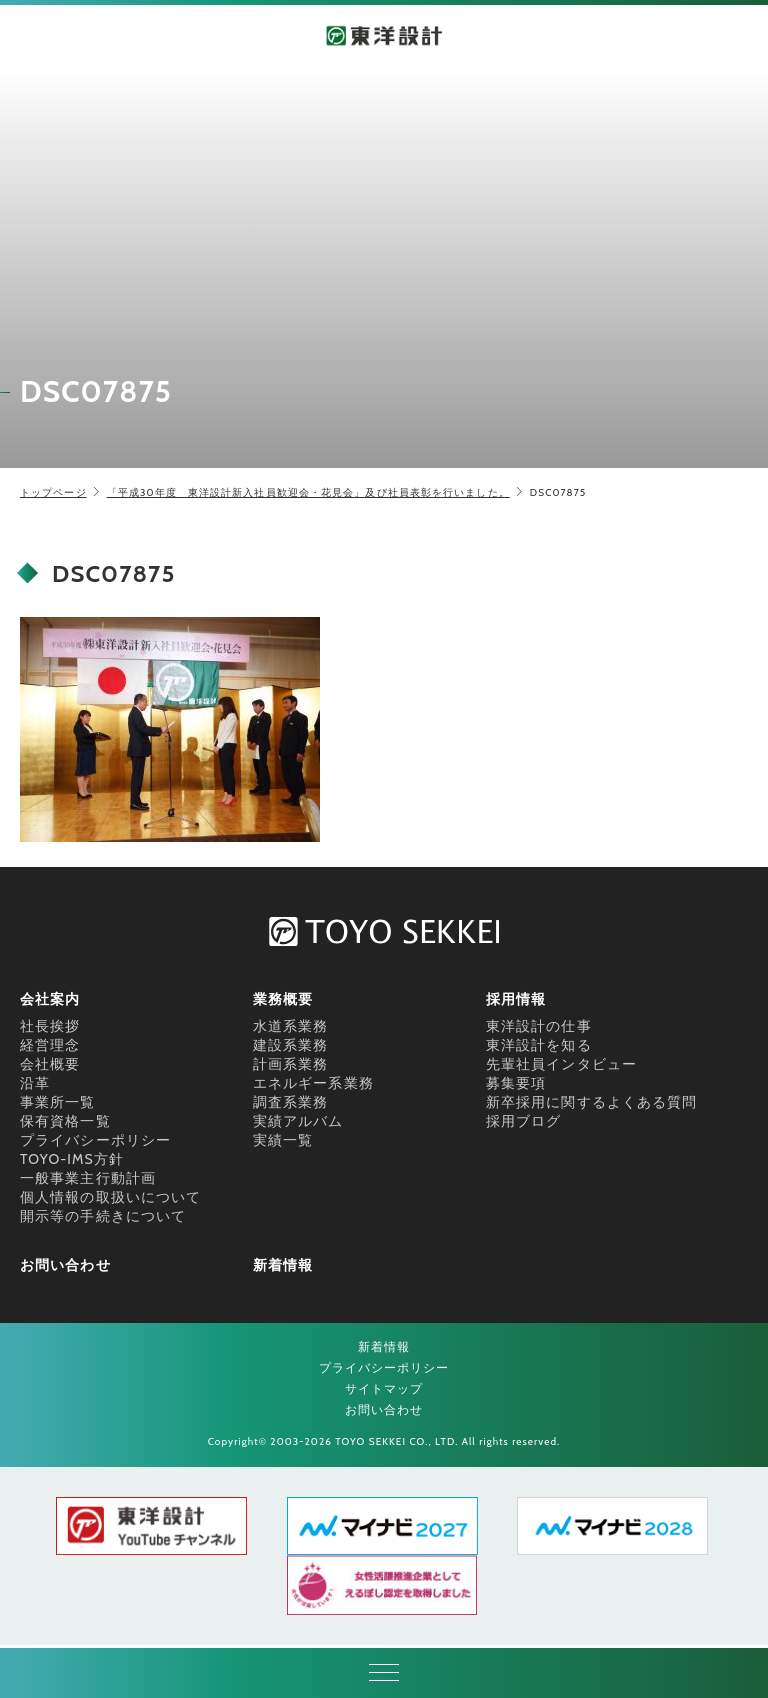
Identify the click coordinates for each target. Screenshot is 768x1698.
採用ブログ (524, 1121)
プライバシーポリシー (95, 1140)
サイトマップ (384, 1388)
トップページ (53, 492)
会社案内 (50, 999)
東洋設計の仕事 (539, 1026)
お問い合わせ (65, 1265)
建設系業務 (291, 1045)
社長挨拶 (50, 1026)
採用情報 (516, 999)
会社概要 (50, 1064)
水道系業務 (291, 1026)
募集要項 (516, 1083)
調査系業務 (291, 1102)
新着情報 (283, 1265)
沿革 (35, 1083)
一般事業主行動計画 (88, 1178)
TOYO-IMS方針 (72, 1159)
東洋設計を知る (539, 1045)
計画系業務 (291, 1064)
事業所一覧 (58, 1102)
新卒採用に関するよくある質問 (591, 1102)
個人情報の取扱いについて (110, 1197)
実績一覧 (283, 1140)
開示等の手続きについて (103, 1216)
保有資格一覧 (65, 1121)
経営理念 (50, 1045)
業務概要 (283, 999)
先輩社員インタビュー (561, 1064)
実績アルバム (298, 1121)
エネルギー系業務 (313, 1083)
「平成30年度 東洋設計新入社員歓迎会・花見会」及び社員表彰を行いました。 (308, 492)
